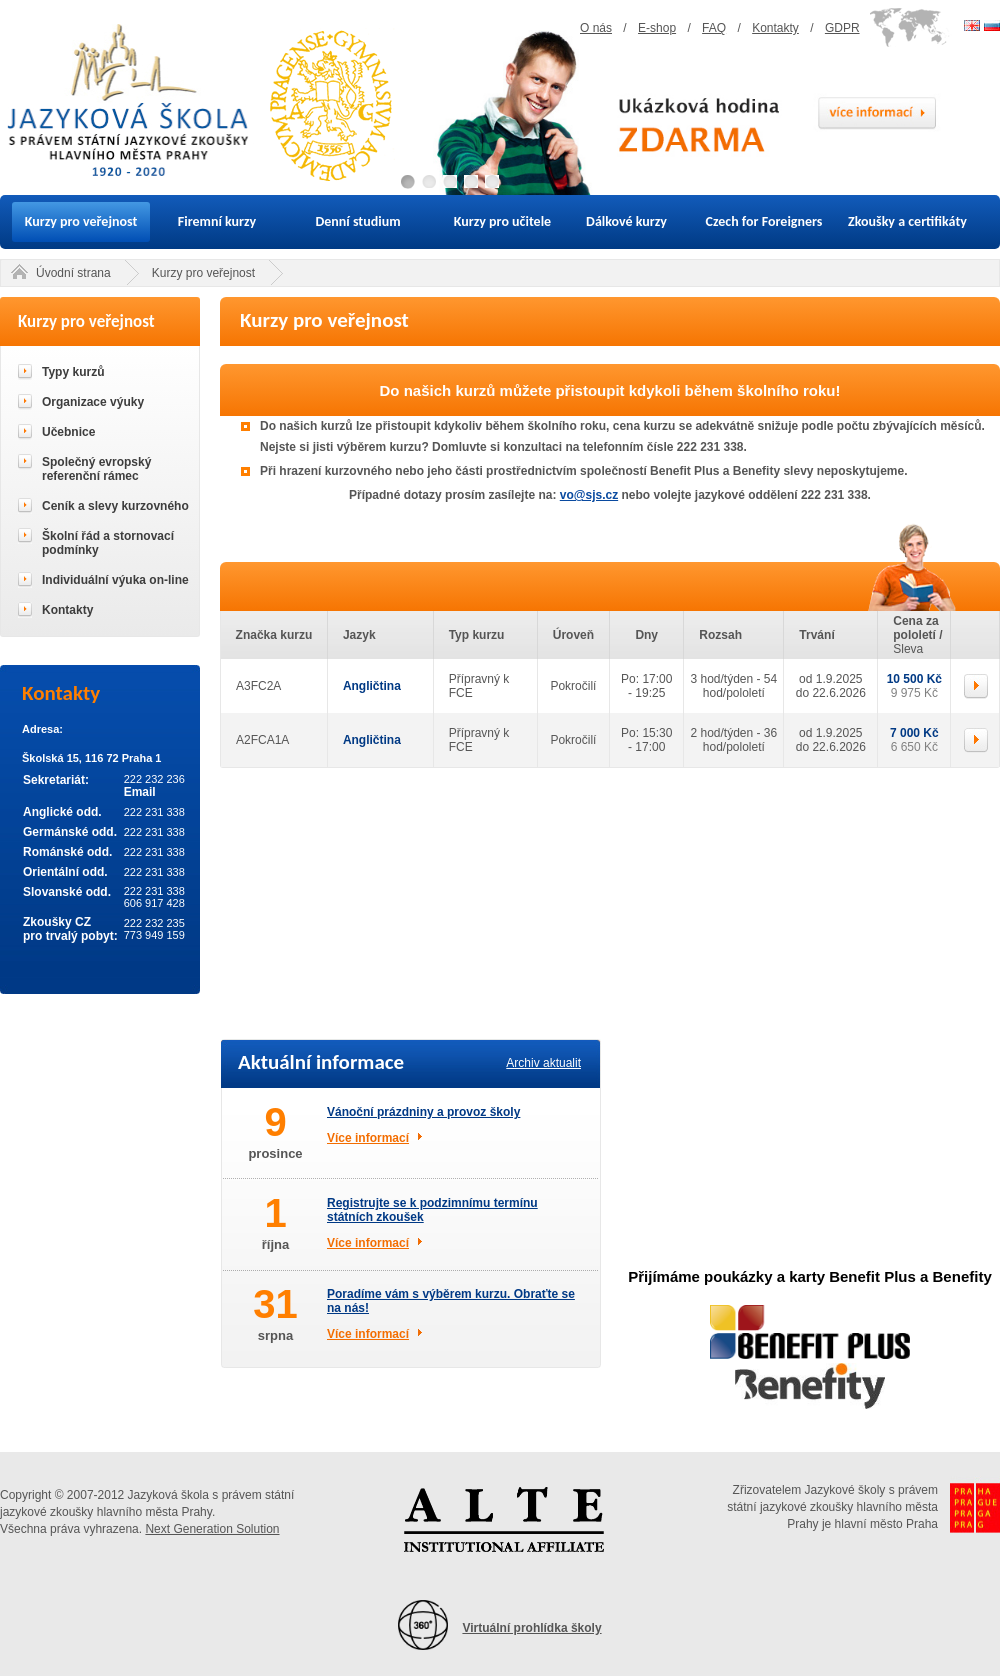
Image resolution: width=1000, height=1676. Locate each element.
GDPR (842, 28)
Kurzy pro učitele (502, 221)
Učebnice (68, 432)
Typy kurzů (73, 372)
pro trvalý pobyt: (70, 936)
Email (140, 792)
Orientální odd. (65, 872)
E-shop (657, 28)
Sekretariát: (56, 780)
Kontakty (775, 28)
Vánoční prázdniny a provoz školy (423, 1112)
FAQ (714, 28)
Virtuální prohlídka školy (531, 1628)
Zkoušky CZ (57, 922)
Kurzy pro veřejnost (81, 221)
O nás (596, 28)
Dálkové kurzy (626, 221)
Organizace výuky (93, 402)
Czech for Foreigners (764, 221)
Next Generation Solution (212, 1529)
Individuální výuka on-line (115, 580)
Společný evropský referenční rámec (96, 469)
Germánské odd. (70, 832)
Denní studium (357, 221)
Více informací (368, 1138)
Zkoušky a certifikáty (907, 221)
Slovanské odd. (67, 892)
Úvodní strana (73, 273)
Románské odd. (67, 852)
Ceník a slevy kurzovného (115, 506)
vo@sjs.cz (589, 495)
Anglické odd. (62, 812)
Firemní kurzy (217, 221)
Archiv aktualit (543, 1063)
